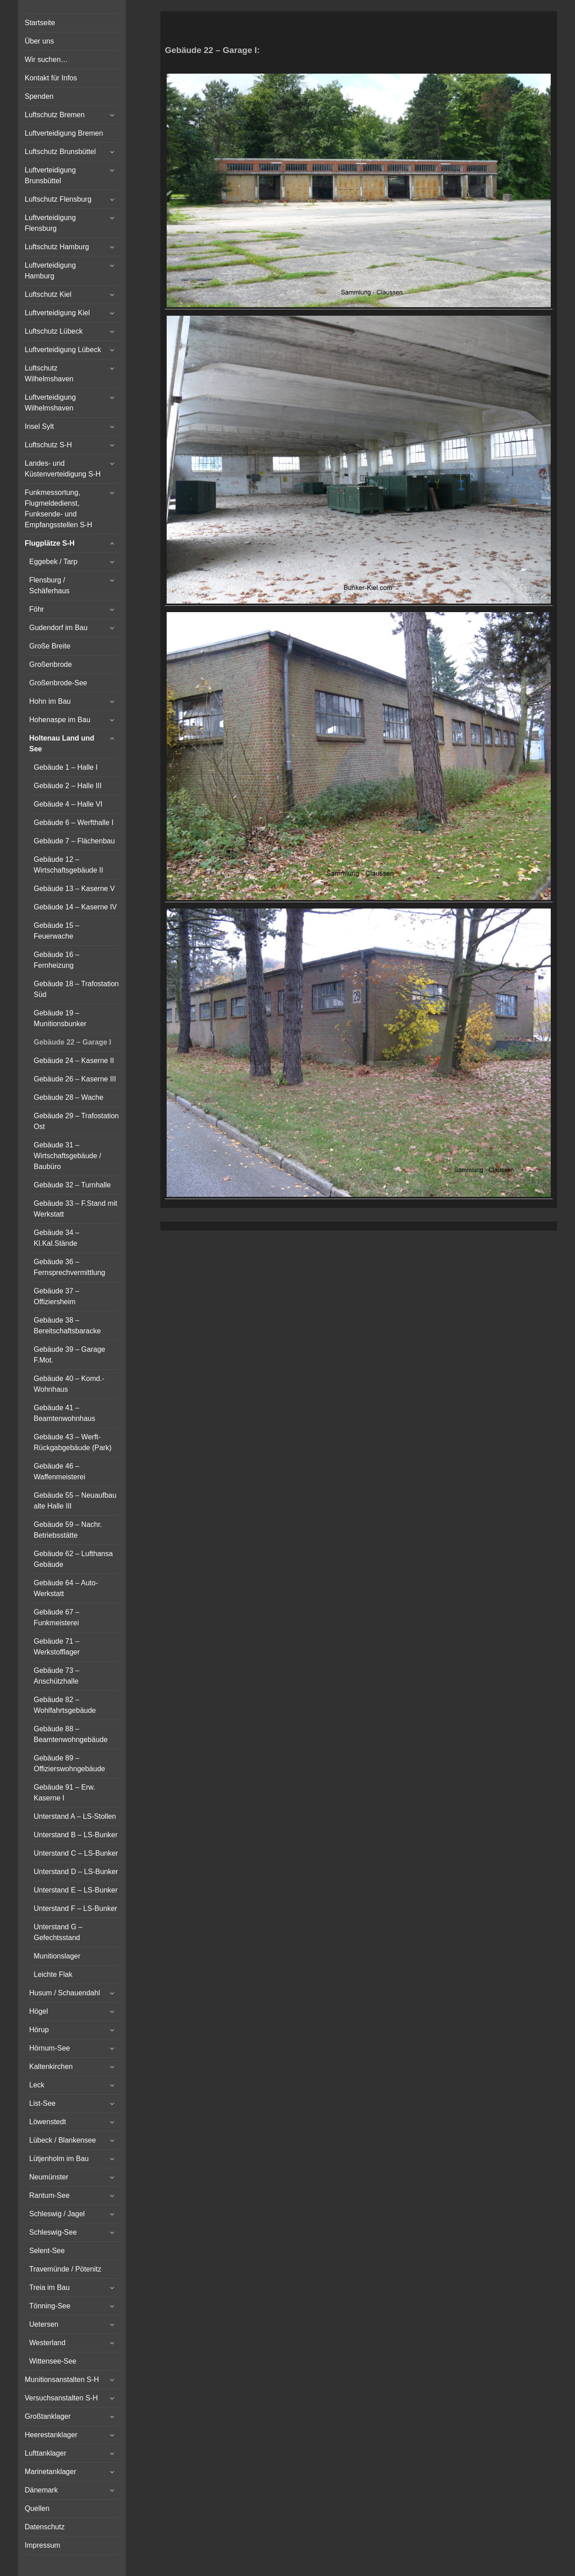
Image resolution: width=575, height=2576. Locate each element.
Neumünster (48, 2177)
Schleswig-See (53, 2232)
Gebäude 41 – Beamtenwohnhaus (64, 1413)
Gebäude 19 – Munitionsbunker (60, 1018)
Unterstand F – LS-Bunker (75, 1908)
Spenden (39, 96)
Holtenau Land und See (61, 743)
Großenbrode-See (58, 683)
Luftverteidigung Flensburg (50, 223)
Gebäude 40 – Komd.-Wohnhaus (69, 1384)
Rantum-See (49, 2195)
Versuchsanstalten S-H (61, 2398)
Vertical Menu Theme (376, 1240)
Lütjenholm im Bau (59, 2158)
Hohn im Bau (50, 701)
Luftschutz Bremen (54, 115)
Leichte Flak (53, 1974)
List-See (42, 2103)
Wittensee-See (52, 2361)
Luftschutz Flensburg (58, 199)
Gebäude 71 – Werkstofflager (57, 1646)
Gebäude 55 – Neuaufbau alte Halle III (75, 1500)
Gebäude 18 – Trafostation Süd (76, 989)
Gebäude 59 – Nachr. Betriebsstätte (68, 1530)
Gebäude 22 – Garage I (72, 1042)
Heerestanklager (51, 2435)
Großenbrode (50, 664)
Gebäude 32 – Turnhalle (72, 1185)
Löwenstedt (47, 2122)
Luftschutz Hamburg (57, 247)
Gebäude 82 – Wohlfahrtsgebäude (65, 1705)
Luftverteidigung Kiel (57, 313)
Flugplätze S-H (50, 543)
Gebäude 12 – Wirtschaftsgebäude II (68, 865)
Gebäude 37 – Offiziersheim (56, 1296)
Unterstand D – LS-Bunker (76, 1871)
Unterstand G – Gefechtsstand (58, 1932)
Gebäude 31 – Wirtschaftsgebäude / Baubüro (67, 1155)
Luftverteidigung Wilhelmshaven (50, 402)
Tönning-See (50, 2306)
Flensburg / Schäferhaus (49, 585)
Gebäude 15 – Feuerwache (56, 931)
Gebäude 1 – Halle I (65, 767)
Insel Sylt (39, 426)
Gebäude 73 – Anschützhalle (56, 1676)
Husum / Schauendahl (64, 1993)
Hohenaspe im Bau (59, 719)
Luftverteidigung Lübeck (63, 349)
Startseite (40, 22)
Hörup (39, 2029)
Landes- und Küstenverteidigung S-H (63, 468)
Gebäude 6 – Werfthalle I (74, 822)
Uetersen (43, 2324)
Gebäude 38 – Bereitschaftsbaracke (67, 1325)
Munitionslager (57, 1956)
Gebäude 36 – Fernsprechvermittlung (69, 1267)
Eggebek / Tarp (53, 561)
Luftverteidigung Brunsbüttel (50, 175)
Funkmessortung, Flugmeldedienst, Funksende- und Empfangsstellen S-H (58, 509)
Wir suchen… (46, 59)
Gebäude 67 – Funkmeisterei (56, 1617)
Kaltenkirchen (51, 2066)
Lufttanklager (45, 2453)
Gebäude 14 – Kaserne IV (75, 907)
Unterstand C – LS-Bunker (76, 1853)
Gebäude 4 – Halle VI (68, 804)
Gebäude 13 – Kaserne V (74, 888)
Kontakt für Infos (51, 78)
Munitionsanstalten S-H (62, 2379)
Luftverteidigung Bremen (64, 133)
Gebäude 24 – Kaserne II (74, 1060)
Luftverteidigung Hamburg (50, 270)
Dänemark (41, 2490)
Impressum (42, 2545)
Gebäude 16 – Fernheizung (56, 960)
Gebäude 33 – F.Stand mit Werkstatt (75, 1209)
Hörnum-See (49, 2048)
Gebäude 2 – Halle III (68, 786)
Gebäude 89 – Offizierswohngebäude (69, 1763)
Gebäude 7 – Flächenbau (74, 841)
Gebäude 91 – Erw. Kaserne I (64, 1792)
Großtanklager (48, 2416)
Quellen (37, 2508)
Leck (36, 2085)
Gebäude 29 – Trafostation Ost (76, 1121)
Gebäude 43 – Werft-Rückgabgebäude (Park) (72, 1442)
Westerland (47, 2343)
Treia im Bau (49, 2287)
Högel (38, 2011)
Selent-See (47, 2250)
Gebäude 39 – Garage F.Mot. (69, 1354)
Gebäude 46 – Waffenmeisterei (59, 1471)
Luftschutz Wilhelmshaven (49, 373)
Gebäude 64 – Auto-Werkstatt (66, 1588)
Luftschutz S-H (48, 445)
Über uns (39, 41)
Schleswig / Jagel (57, 2214)
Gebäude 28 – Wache (68, 1097)
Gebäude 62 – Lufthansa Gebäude (73, 1559)
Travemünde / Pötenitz (65, 2269)
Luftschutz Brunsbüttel (60, 151)
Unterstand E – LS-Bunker (76, 1890)
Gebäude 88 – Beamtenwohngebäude (71, 1734)
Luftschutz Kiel (48, 294)
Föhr (36, 609)
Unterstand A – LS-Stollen (75, 1816)
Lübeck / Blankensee (62, 2140)
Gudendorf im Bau (58, 627)
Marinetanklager (50, 2471)
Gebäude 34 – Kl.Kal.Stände (56, 1238)
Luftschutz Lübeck (54, 331)
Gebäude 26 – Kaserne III (75, 1079)
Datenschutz (45, 2527)
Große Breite (50, 646)
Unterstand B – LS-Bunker (76, 1835)
